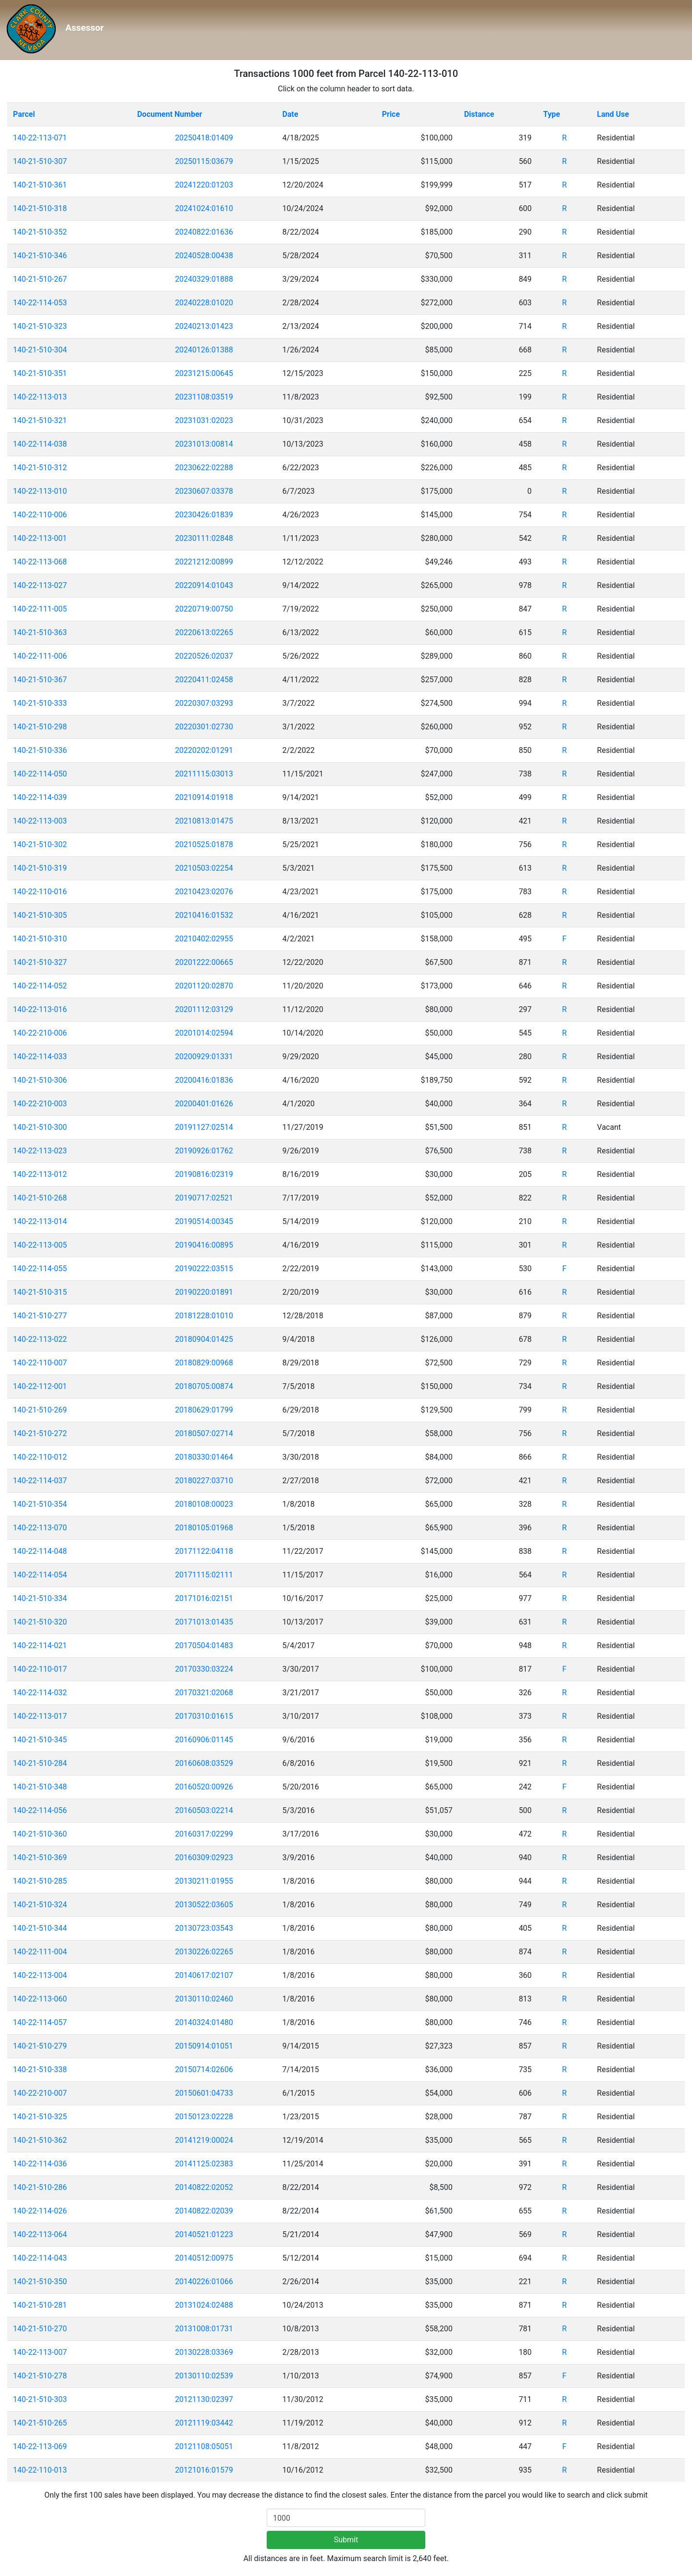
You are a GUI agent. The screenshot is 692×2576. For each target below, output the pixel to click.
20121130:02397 (204, 2399)
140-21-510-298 (40, 726)
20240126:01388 (204, 349)
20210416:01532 (204, 915)
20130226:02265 (204, 1951)
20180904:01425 (204, 1339)
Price (391, 114)
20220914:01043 (204, 585)
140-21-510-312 (40, 467)
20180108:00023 (204, 1504)
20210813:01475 (204, 820)
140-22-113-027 (40, 585)
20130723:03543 (204, 1928)
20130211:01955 (204, 1881)
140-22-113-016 (40, 1009)
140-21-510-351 (40, 373)
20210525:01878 (204, 844)
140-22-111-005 (40, 608)
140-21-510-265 (40, 2422)
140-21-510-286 (40, 2187)
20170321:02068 (204, 1692)
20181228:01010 (204, 1315)
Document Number (169, 114)
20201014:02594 (204, 1033)
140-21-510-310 (40, 938)
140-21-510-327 (40, 962)
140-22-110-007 (40, 1362)
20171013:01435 (204, 1621)
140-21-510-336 (40, 750)
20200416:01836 (204, 1080)
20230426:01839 (204, 514)
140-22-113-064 (40, 2234)
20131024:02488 (204, 2305)
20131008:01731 (204, 2328)
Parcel (24, 114)
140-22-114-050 (40, 773)
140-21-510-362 (40, 2140)
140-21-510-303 (40, 2399)
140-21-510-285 (40, 1881)
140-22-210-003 (40, 1103)
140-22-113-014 (40, 1221)
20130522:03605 (204, 1904)
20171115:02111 (204, 1574)
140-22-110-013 (40, 2470)
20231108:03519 (204, 396)
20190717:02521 (204, 1197)
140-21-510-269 (40, 1409)
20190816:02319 (204, 1174)
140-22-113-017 (40, 1716)
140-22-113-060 (40, 1998)
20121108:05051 (204, 2446)
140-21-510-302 (40, 844)
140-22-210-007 (40, 2093)
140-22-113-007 (40, 2352)
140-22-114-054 (40, 1574)
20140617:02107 (204, 1975)
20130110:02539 (204, 2375)
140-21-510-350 (40, 2281)
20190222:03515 (204, 1268)
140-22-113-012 (40, 1174)
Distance (479, 114)
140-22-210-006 (40, 1033)
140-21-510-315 (40, 1292)
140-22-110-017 (40, 1669)
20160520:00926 (204, 1786)
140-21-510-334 (40, 1598)
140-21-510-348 (40, 1786)
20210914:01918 (204, 797)
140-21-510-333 (40, 703)
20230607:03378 (204, 491)
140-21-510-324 (40, 1904)
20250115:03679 (204, 161)
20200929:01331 (204, 1056)
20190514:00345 (204, 1221)
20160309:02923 (204, 1857)
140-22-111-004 (40, 1951)
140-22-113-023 (40, 1150)
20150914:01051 (204, 2046)
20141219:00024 (204, 2140)
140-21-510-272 (40, 1433)
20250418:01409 (204, 137)
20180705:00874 (204, 1386)
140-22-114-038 (40, 444)
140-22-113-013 (40, 396)
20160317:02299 (204, 1833)
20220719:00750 (204, 608)
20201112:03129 (204, 1009)
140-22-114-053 (40, 302)
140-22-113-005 (40, 1245)
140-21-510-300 (40, 1127)
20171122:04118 (204, 1551)
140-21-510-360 (40, 1833)
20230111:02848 (204, 538)
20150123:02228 (204, 2116)
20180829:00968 (204, 1362)
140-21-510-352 (40, 232)
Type (551, 114)
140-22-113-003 (40, 820)
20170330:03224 (204, 1669)
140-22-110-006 (40, 514)
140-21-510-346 (40, 255)
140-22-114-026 (40, 2210)
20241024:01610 (204, 208)
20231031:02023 (204, 420)
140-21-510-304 (40, 349)
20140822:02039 (204, 2210)
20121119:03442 (204, 2422)
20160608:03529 (204, 1763)
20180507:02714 (204, 1433)
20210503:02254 (204, 868)
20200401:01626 (204, 1103)
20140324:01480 (204, 2022)
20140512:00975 (204, 2258)
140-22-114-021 (40, 1645)
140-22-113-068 (40, 561)
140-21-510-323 (40, 326)
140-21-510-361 (40, 184)
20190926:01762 (204, 1150)
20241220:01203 (204, 184)
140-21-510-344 (40, 1928)
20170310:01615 (204, 1716)
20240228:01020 (204, 302)
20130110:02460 (204, 1998)
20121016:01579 (204, 2470)
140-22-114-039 (40, 797)
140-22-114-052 (40, 985)
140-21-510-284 (40, 1763)
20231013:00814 (204, 444)
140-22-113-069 (40, 2446)
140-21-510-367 (40, 679)
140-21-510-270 (40, 2328)
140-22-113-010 (40, 491)
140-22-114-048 (40, 1551)
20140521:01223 (204, 2234)
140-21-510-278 (40, 2375)
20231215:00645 (204, 373)
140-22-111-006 (40, 656)
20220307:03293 (204, 703)
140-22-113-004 (40, 1975)
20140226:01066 (204, 2281)
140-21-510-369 (40, 1857)
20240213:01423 (204, 326)
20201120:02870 (204, 985)
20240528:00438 (204, 255)
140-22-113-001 (40, 538)
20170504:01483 (204, 1645)
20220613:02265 (204, 632)
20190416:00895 (204, 1245)
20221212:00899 (204, 561)
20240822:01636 (204, 232)
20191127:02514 (204, 1127)
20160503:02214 (204, 1810)
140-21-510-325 (40, 2116)
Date (290, 114)
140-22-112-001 (40, 1386)
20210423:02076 (204, 891)
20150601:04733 (204, 2093)
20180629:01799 (204, 1409)
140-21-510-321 (40, 420)
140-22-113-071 (40, 137)
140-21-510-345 (40, 1739)
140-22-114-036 (40, 2163)
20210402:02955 (204, 938)
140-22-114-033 (40, 1056)
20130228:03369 (204, 2352)
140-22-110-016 (40, 891)
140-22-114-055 (40, 1268)
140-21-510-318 (40, 208)
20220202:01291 (204, 750)
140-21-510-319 (40, 868)
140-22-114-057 (40, 2022)
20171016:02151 (204, 1598)
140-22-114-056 (40, 1810)
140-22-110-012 (40, 1457)
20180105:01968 (204, 1527)
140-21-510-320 (40, 1621)
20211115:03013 (204, 773)
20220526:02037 (204, 656)
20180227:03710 (204, 1480)
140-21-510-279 (40, 2046)
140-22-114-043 (40, 2258)
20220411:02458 (204, 679)
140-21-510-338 (40, 2069)
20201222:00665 (204, 962)
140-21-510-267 (40, 279)
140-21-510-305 (40, 915)
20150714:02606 (204, 2069)
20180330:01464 (204, 1457)
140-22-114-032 (40, 1692)
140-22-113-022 (40, 1339)
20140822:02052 (204, 2187)
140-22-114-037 (40, 1480)
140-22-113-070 (40, 1527)
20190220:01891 (204, 1292)
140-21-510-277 (40, 1315)
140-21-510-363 (40, 632)
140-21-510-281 (40, 2305)
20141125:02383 (204, 2163)
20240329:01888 (204, 279)
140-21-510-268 (40, 1197)
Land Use (613, 114)
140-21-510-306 (40, 1080)
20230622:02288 (204, 467)
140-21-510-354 (40, 1504)
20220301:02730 (204, 726)
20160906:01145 (204, 1739)
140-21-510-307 (40, 161)
